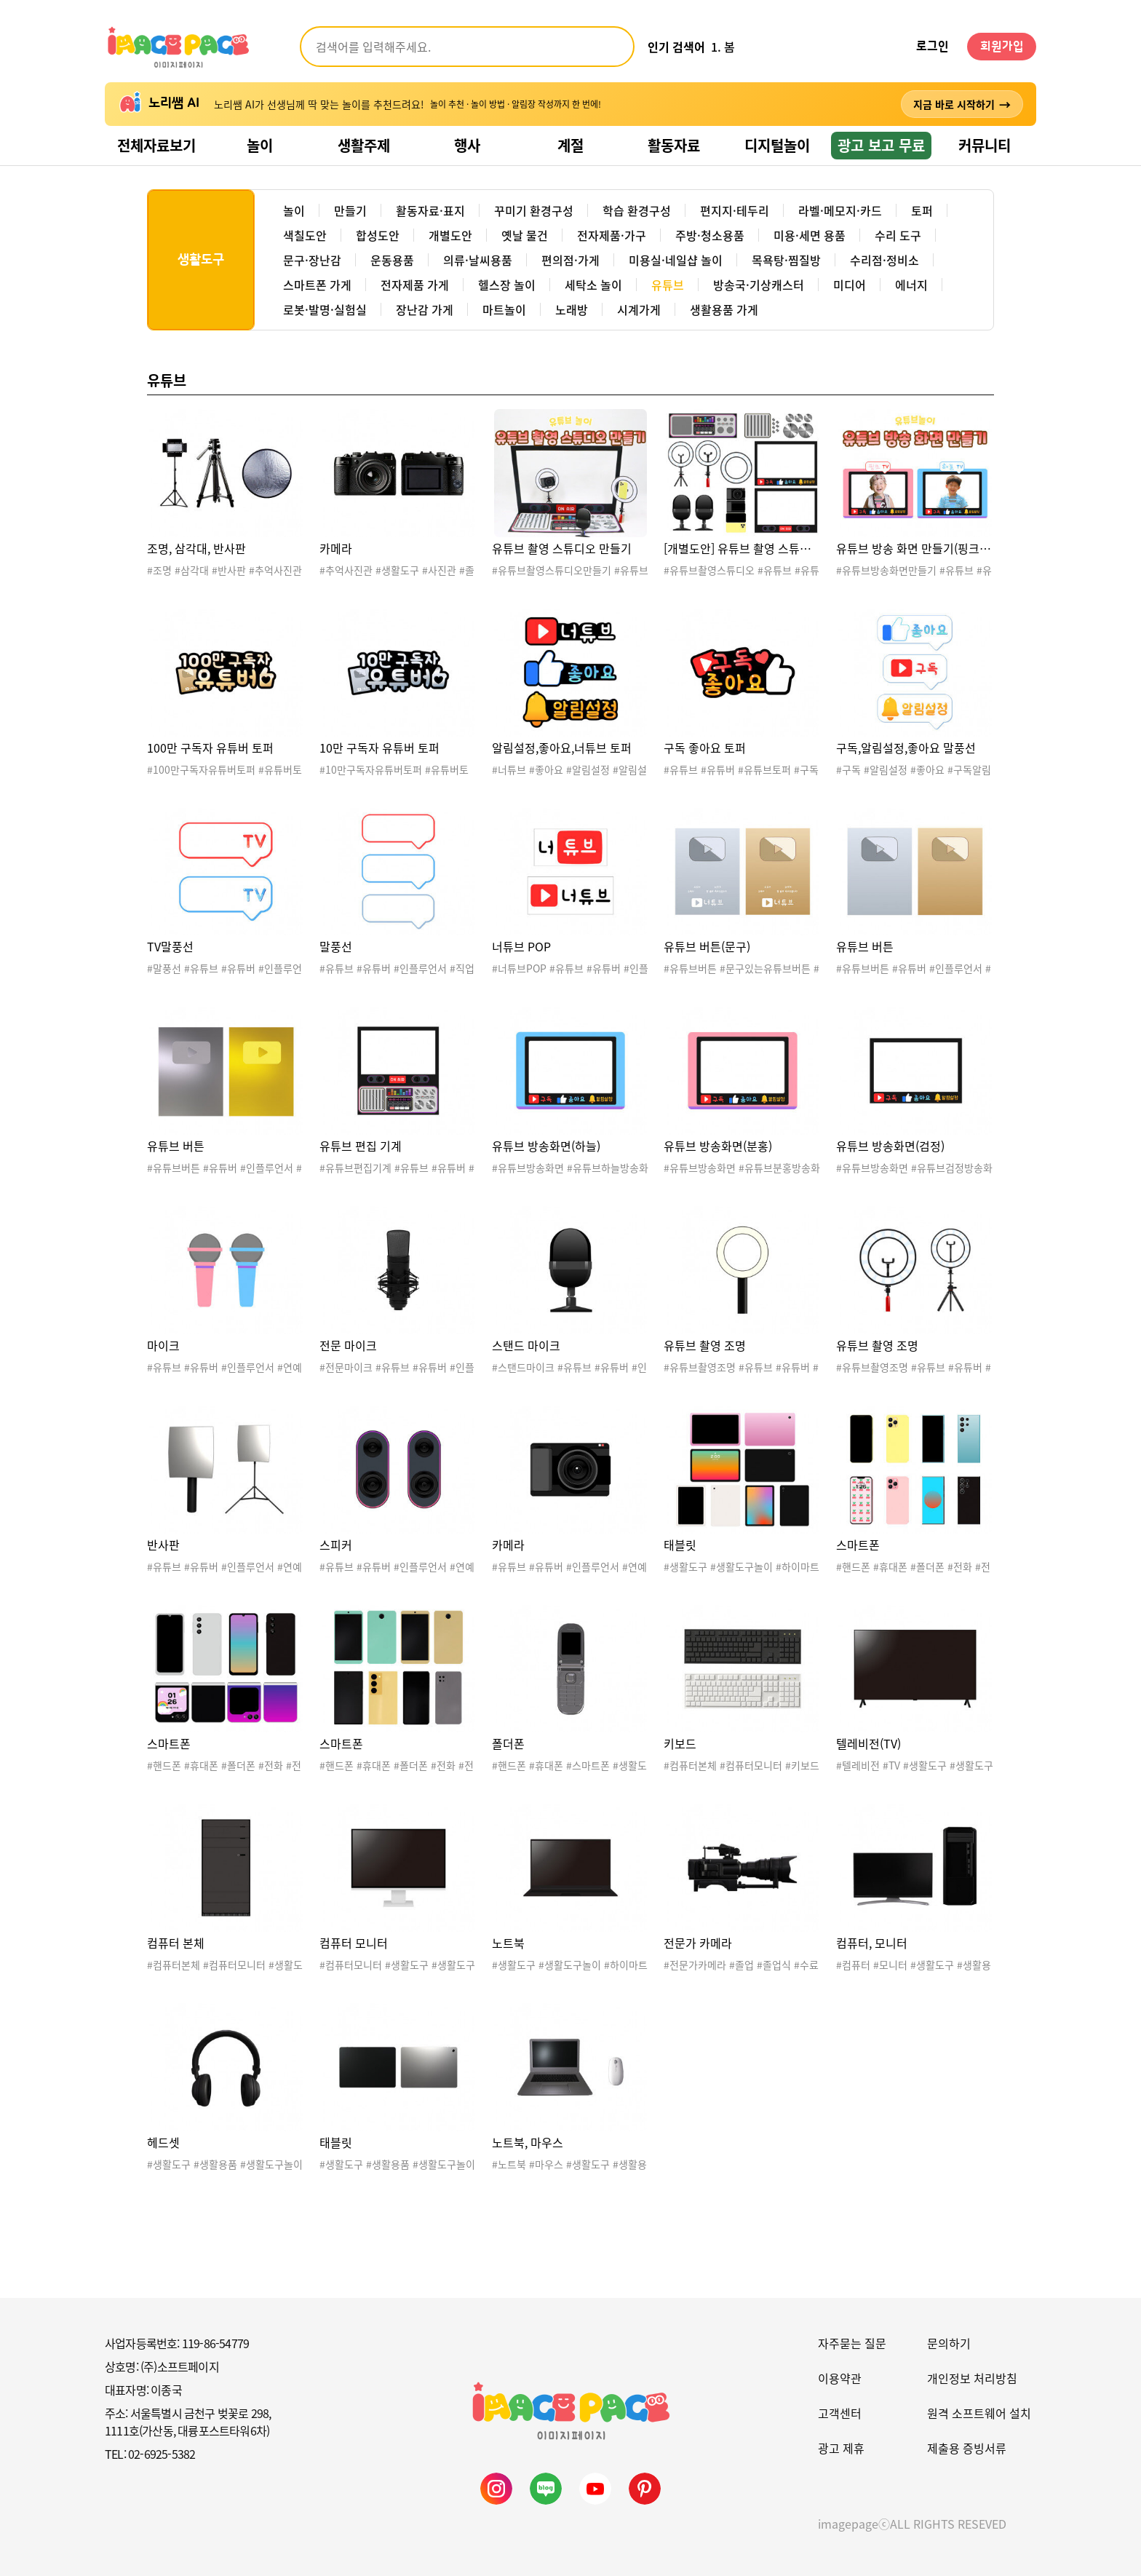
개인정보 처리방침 (972, 2378)
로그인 (932, 46)
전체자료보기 (156, 145)
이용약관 (840, 2378)
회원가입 (1002, 46)
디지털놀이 (777, 145)
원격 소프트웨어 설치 (979, 2413)
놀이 (260, 145)
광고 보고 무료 (881, 145)
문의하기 (949, 2343)
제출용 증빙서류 (966, 2448)
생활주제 (364, 145)
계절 (570, 145)
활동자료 (674, 145)
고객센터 (840, 2413)
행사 (467, 145)
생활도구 (201, 260)
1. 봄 (723, 46)
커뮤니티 (984, 145)
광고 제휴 (841, 2448)
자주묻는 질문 (852, 2343)
